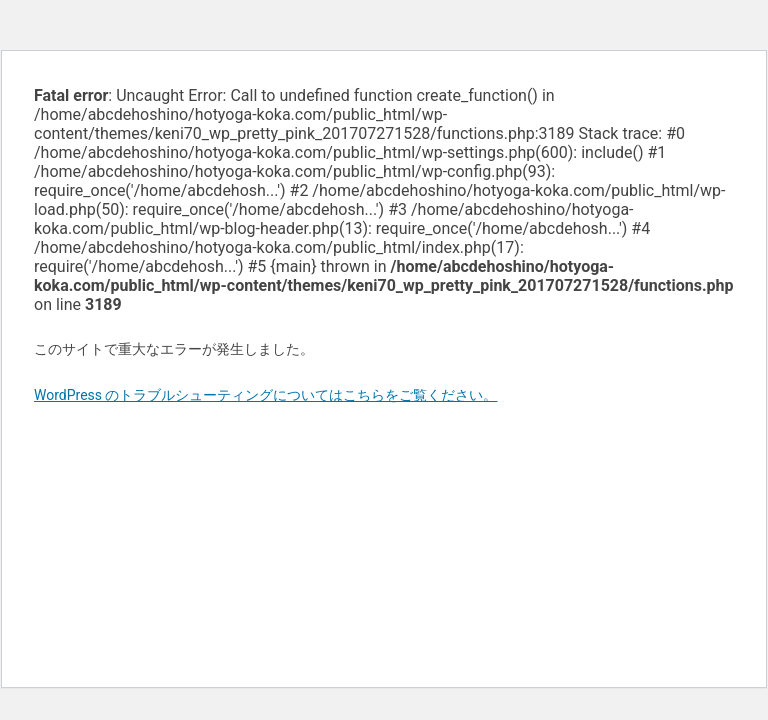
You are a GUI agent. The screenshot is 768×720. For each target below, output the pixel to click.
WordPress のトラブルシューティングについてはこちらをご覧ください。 (266, 395)
